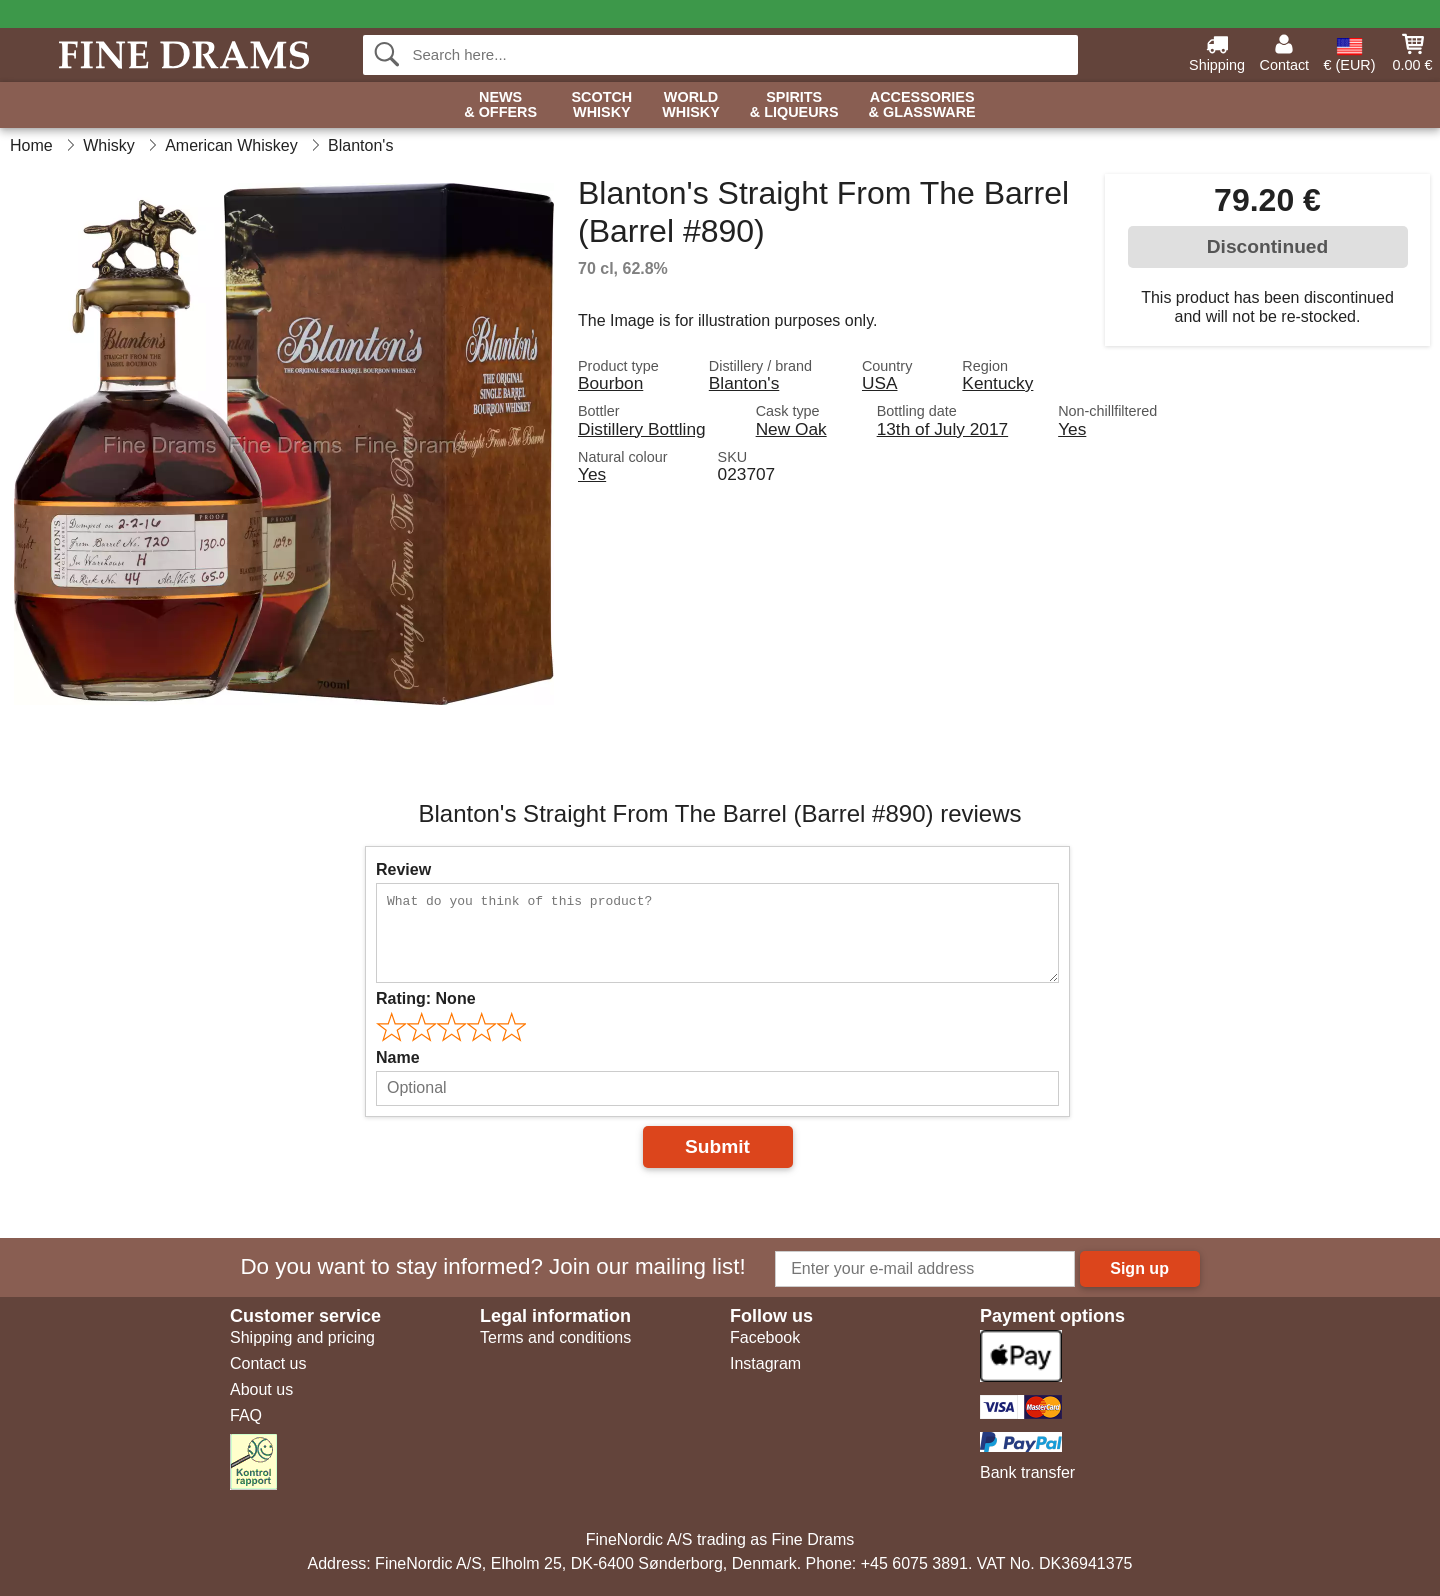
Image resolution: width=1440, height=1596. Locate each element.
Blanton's (744, 383)
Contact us (268, 1363)
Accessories (922, 105)
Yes (1072, 429)
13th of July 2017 (943, 429)
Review (403, 869)
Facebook (765, 1337)
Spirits (794, 105)
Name (398, 1057)
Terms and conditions (555, 1337)
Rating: (426, 998)
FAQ (246, 1415)
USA (880, 383)
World (691, 105)
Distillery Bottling (642, 429)
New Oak (791, 429)
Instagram (765, 1363)
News (500, 105)
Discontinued (1268, 246)
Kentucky (997, 383)
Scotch (601, 105)
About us (261, 1389)
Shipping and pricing (302, 1337)
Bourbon (610, 383)
